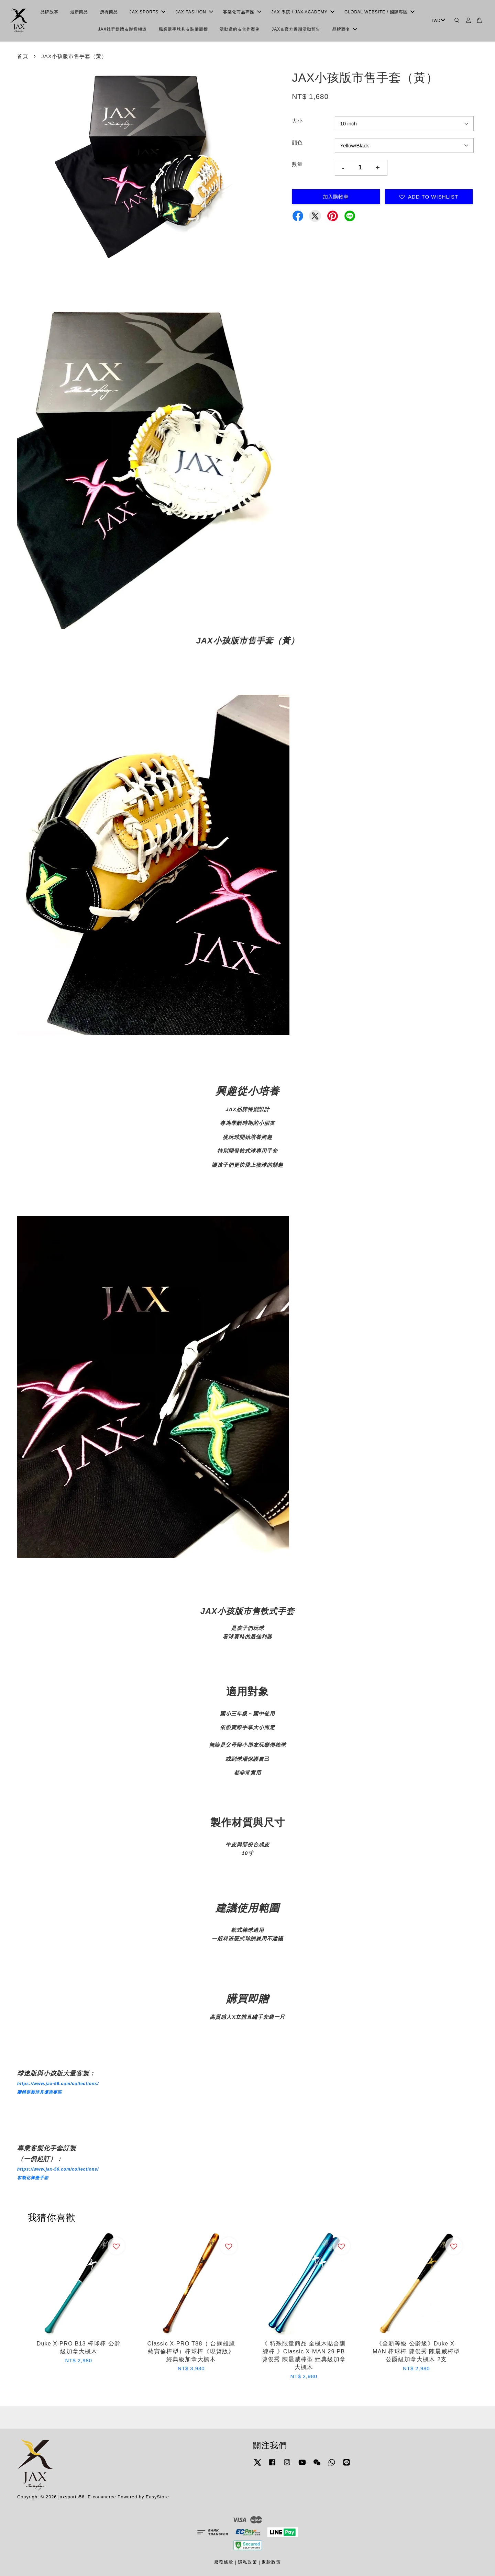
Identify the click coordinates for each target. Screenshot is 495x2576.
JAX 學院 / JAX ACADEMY (302, 12)
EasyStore (157, 2496)
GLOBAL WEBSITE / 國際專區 (379, 12)
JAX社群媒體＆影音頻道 (122, 29)
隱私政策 (247, 2562)
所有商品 (109, 12)
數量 (297, 164)
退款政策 (271, 2562)
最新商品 (79, 12)
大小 (297, 121)
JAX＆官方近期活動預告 (296, 29)
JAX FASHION (194, 12)
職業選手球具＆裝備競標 (183, 29)
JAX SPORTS (147, 12)
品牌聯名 (344, 29)
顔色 (297, 142)
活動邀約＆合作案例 (240, 29)
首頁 (22, 56)
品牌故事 (49, 12)
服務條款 (223, 2562)
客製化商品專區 (242, 12)
